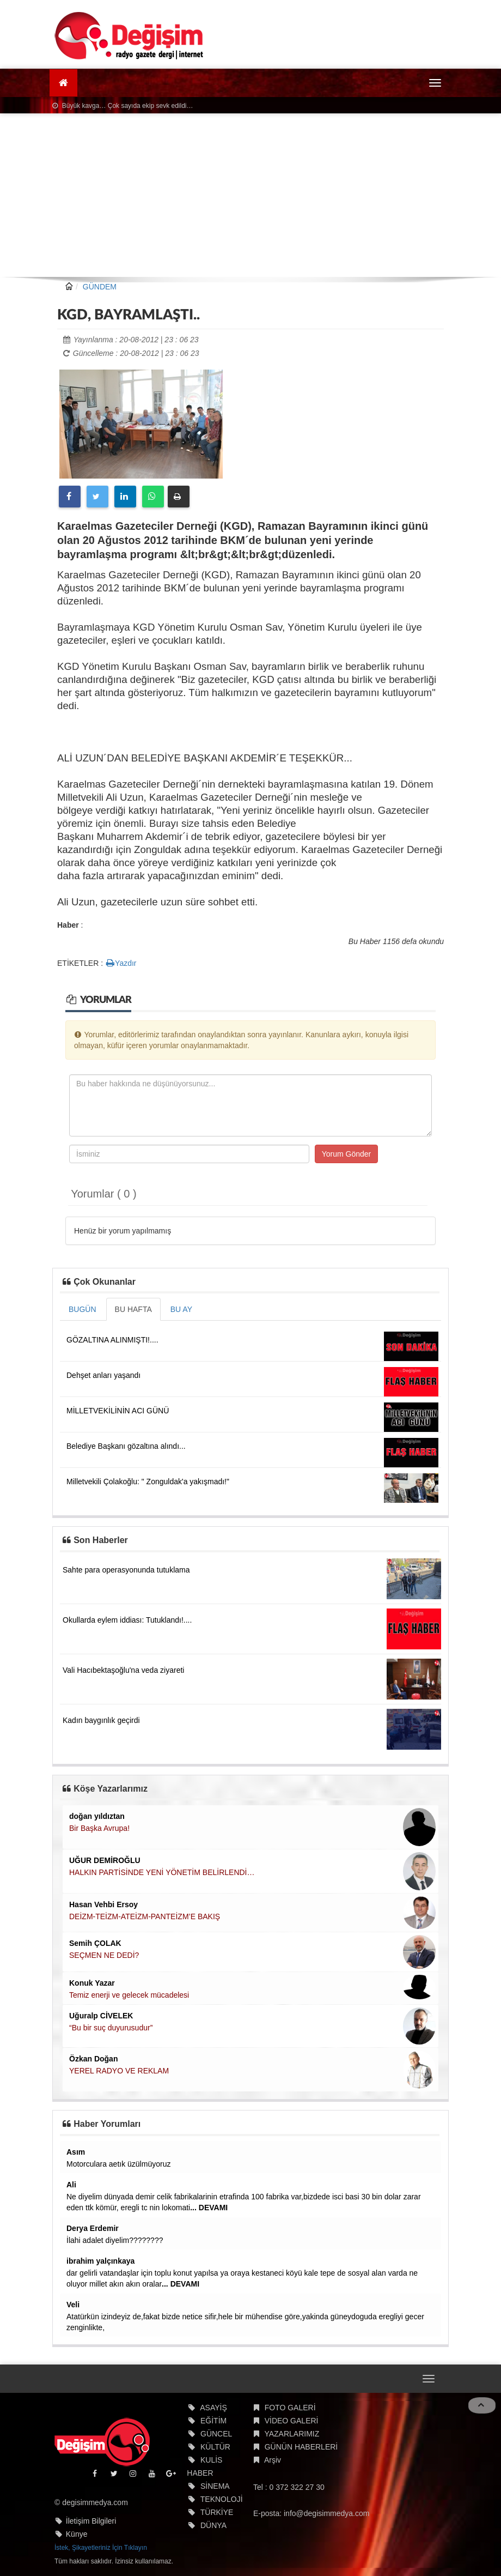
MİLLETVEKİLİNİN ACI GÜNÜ (117, 1410)
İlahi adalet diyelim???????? (114, 2240)
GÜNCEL (216, 2433)
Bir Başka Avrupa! (99, 1828)
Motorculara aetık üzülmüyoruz (118, 2164)
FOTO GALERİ (290, 2407)
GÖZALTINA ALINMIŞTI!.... (112, 1339)
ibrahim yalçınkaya (100, 2261)
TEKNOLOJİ (221, 2499)
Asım (75, 2152)
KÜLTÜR (215, 2446)
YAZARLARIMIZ (291, 2433)
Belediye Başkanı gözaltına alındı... (126, 1446)
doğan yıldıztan (97, 1816)
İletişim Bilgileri (91, 2521)
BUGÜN (82, 1309)
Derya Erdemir (92, 2228)
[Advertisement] (250, 195)
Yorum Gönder (346, 1154)
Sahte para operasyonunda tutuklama (126, 1569)
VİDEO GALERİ (292, 2420)
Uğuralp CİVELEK (101, 2015)
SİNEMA (215, 2486)
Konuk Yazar (92, 1983)
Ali (71, 2184)
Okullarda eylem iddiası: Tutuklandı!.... (127, 1620)
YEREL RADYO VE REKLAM (119, 2070)
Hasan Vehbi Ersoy (103, 1904)
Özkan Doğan (93, 2058)
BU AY (181, 1309)
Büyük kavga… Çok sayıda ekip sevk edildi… (122, 106)
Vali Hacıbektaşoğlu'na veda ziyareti (123, 1670)
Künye (77, 2534)
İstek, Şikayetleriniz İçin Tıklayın (100, 2547)
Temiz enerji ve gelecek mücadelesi (129, 1995)
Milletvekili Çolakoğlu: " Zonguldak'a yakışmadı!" (147, 1481)
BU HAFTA (133, 1309)
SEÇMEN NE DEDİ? (104, 1955)
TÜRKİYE (217, 2512)
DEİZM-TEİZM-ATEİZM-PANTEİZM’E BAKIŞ (144, 1916)
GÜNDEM (100, 286)
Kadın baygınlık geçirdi (101, 1720)
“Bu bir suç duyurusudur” (110, 2027)
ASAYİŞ (213, 2407)
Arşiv (272, 2460)
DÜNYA (213, 2525)
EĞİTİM (213, 2420)
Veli (73, 2304)
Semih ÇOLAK (95, 1943)
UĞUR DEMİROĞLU (104, 1860)
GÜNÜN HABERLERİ (301, 2446)
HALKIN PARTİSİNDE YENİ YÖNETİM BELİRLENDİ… (162, 1872)
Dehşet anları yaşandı (103, 1375)
